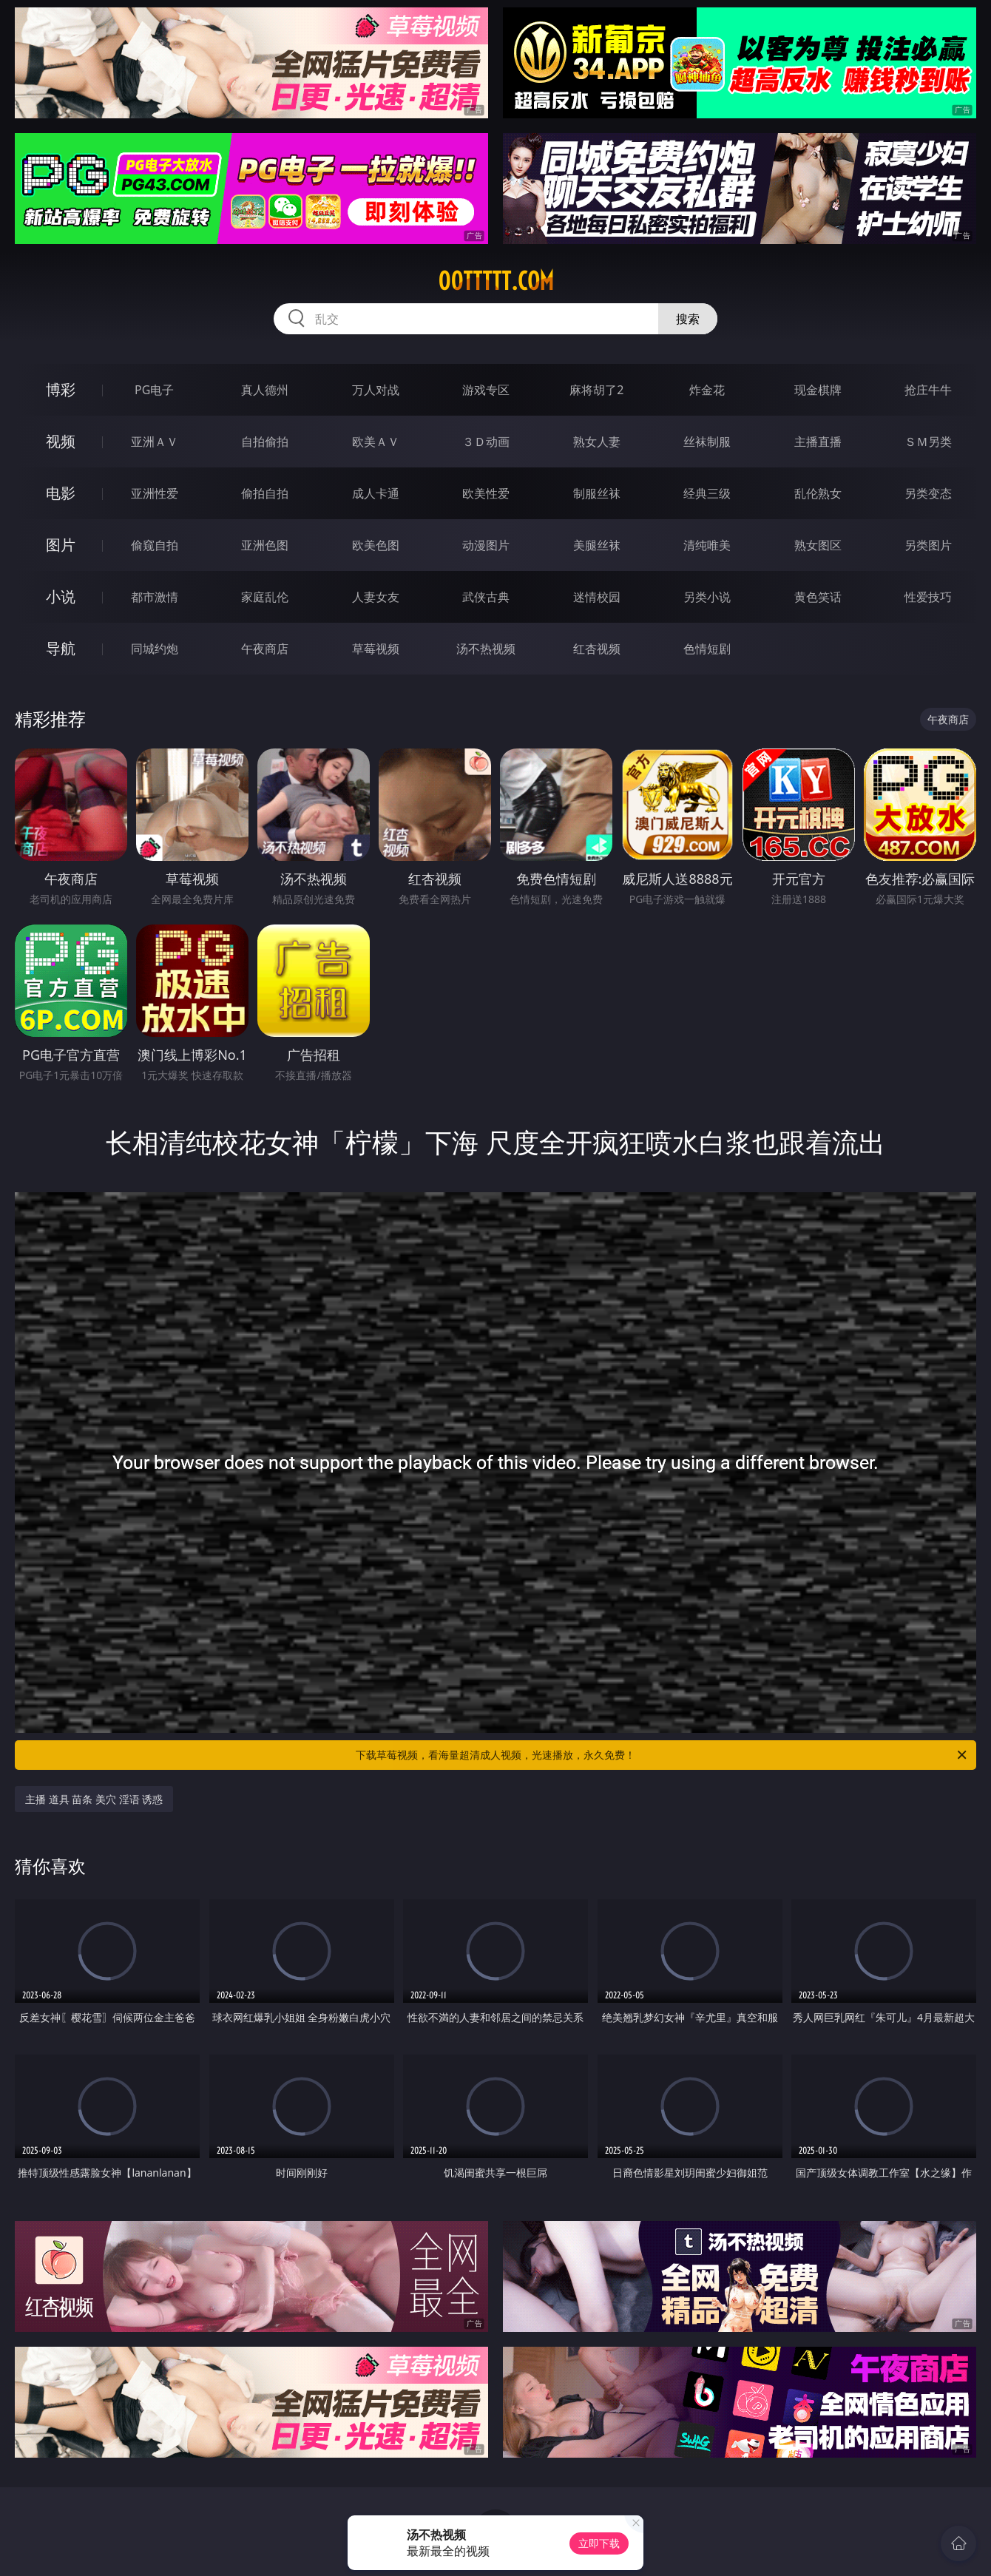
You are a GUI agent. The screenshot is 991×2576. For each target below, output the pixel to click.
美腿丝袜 (596, 545)
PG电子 (154, 390)
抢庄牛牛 (928, 390)
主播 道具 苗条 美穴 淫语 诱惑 (94, 1799)
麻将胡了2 (596, 390)
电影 (60, 493)
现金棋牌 (818, 390)
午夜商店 (264, 648)
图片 (60, 545)
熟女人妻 (596, 441)
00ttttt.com (496, 281)
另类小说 (707, 597)
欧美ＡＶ (375, 441)
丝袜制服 (707, 441)
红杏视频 (596, 648)
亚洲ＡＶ (154, 441)
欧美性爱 (486, 493)
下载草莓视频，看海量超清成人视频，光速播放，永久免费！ (662, 1755)
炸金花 (707, 390)
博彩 (60, 389)
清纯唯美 (707, 545)
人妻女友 (375, 597)
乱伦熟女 (818, 493)
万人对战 (375, 390)
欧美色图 (375, 545)
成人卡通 (375, 493)
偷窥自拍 (154, 545)
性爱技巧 (928, 597)
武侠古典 (486, 597)
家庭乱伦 (264, 597)
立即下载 (599, 2543)
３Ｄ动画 (486, 441)
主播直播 (818, 441)
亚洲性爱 (154, 493)
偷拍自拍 (264, 493)
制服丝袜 (596, 493)
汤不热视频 (485, 648)
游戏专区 (486, 390)
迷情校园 (596, 597)
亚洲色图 (264, 545)
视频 (60, 441)
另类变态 (928, 493)
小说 (60, 596)
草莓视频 (375, 648)
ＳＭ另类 (928, 441)
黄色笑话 (818, 597)
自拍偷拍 (264, 441)
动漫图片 (486, 545)
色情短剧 (707, 648)
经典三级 (707, 493)
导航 (60, 648)
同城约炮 (154, 648)
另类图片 (928, 545)
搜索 (688, 319)
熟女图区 (818, 545)
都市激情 (154, 597)
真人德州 (264, 390)
